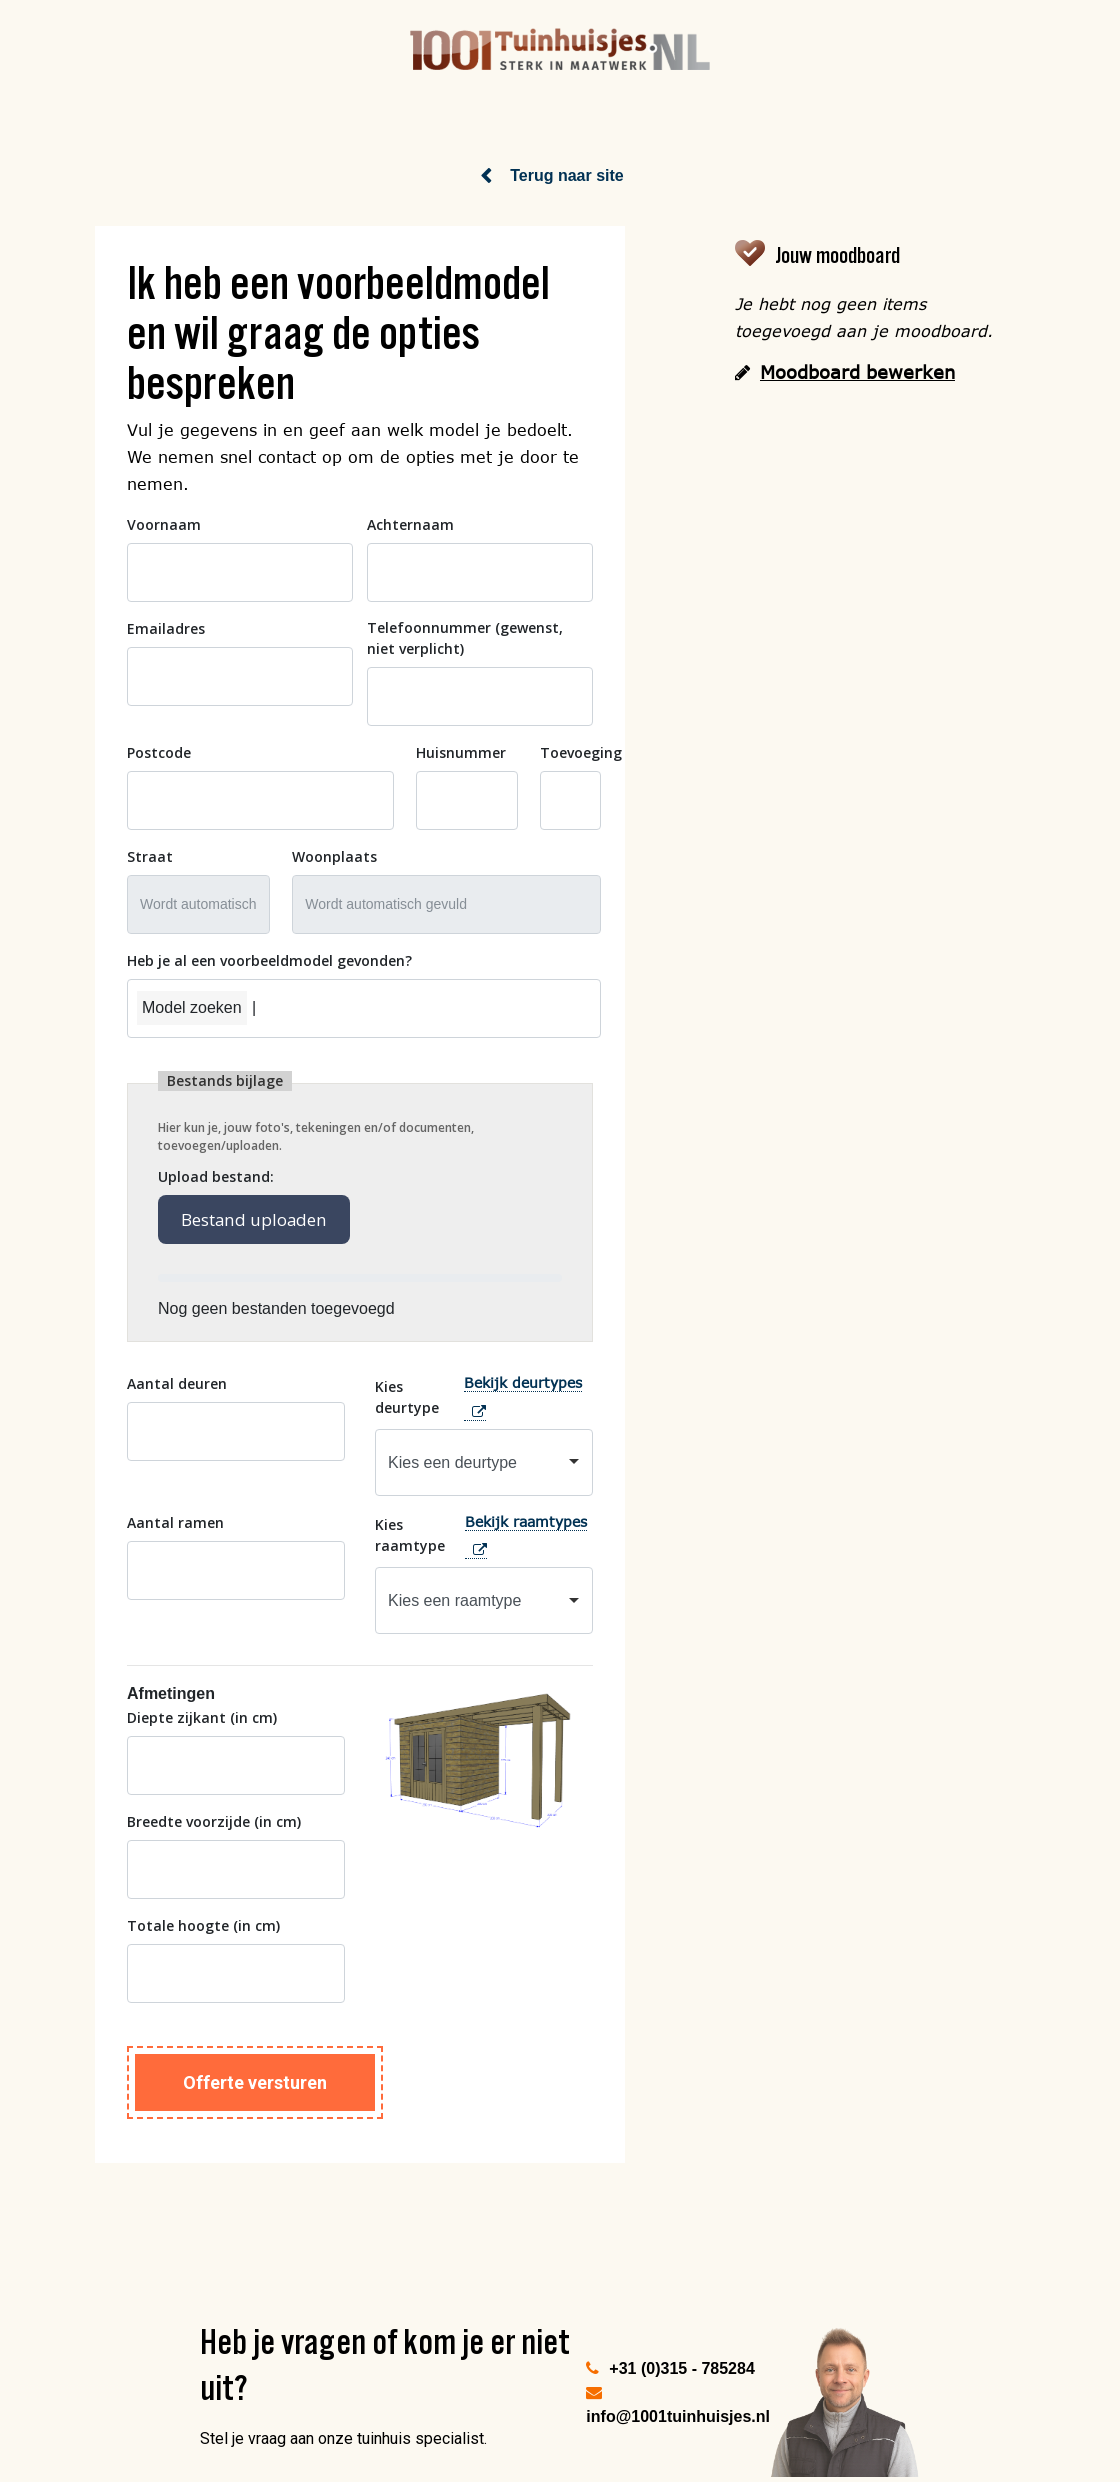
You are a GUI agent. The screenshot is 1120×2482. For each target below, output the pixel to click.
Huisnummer (461, 751)
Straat (150, 855)
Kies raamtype (410, 1534)
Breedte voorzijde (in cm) (214, 1820)
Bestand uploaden (255, 1219)
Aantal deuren (177, 1382)
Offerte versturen (255, 2081)
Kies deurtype (407, 1395)
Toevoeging (581, 751)
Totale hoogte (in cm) (203, 1924)
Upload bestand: (216, 1175)
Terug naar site (567, 174)
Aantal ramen (175, 1520)
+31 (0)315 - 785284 (681, 2367)
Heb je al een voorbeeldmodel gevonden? (269, 959)
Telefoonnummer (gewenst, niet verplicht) (465, 637)
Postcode (159, 751)
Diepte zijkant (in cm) (202, 1716)
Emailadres (166, 627)
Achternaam (410, 523)
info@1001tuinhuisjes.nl (678, 2415)
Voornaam (164, 523)
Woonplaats (334, 855)
